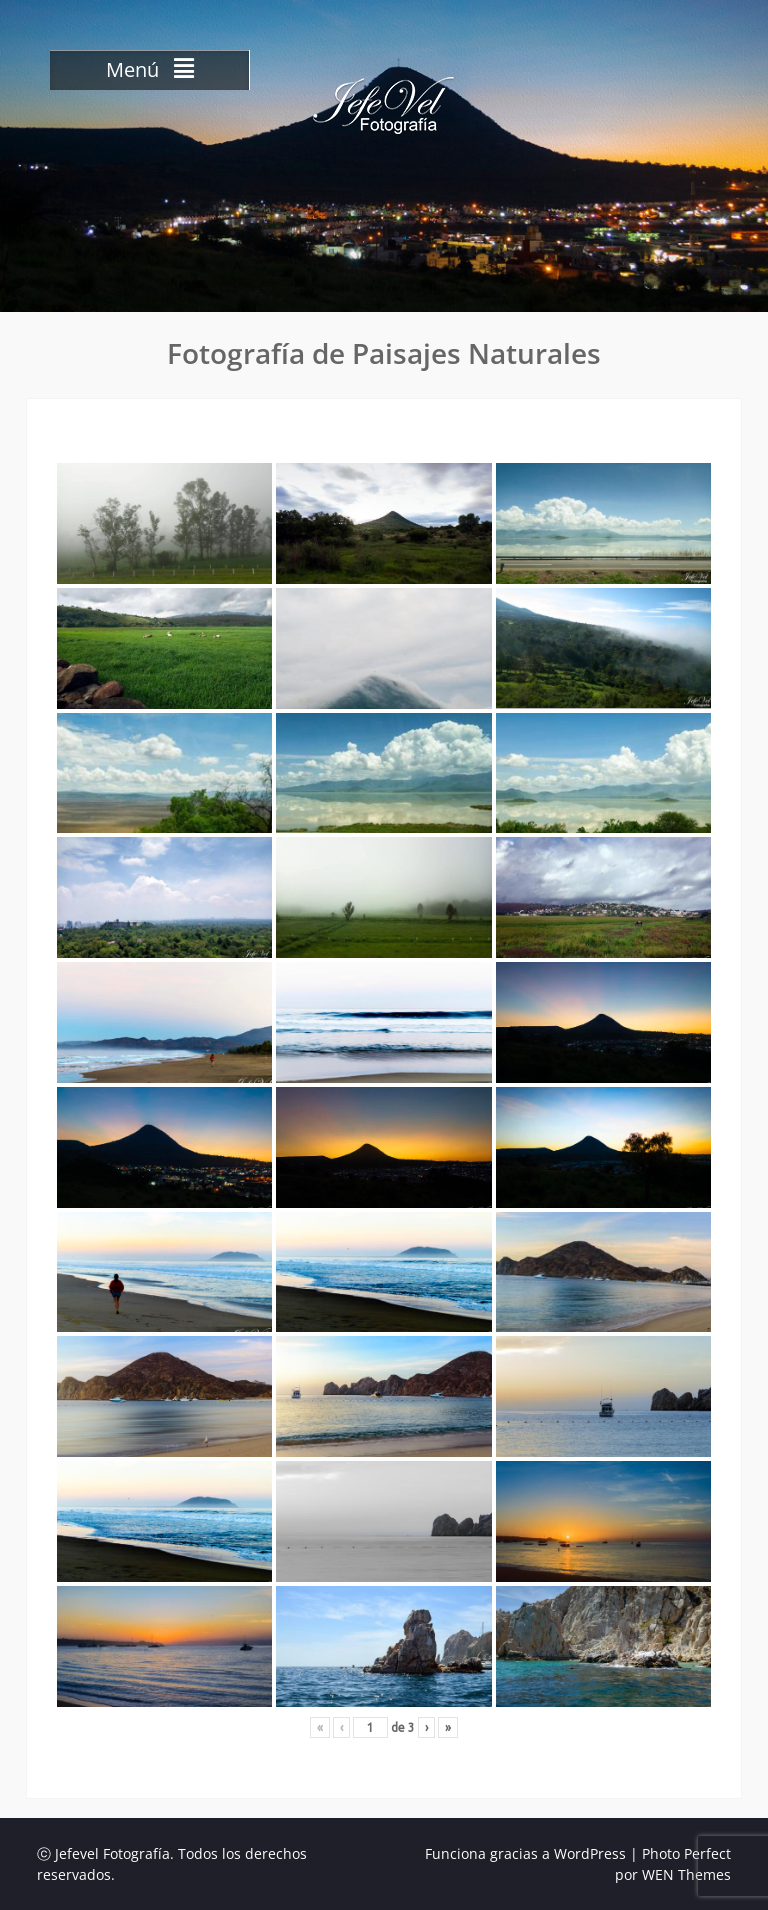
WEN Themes (686, 1874)
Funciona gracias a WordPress (525, 1853)
